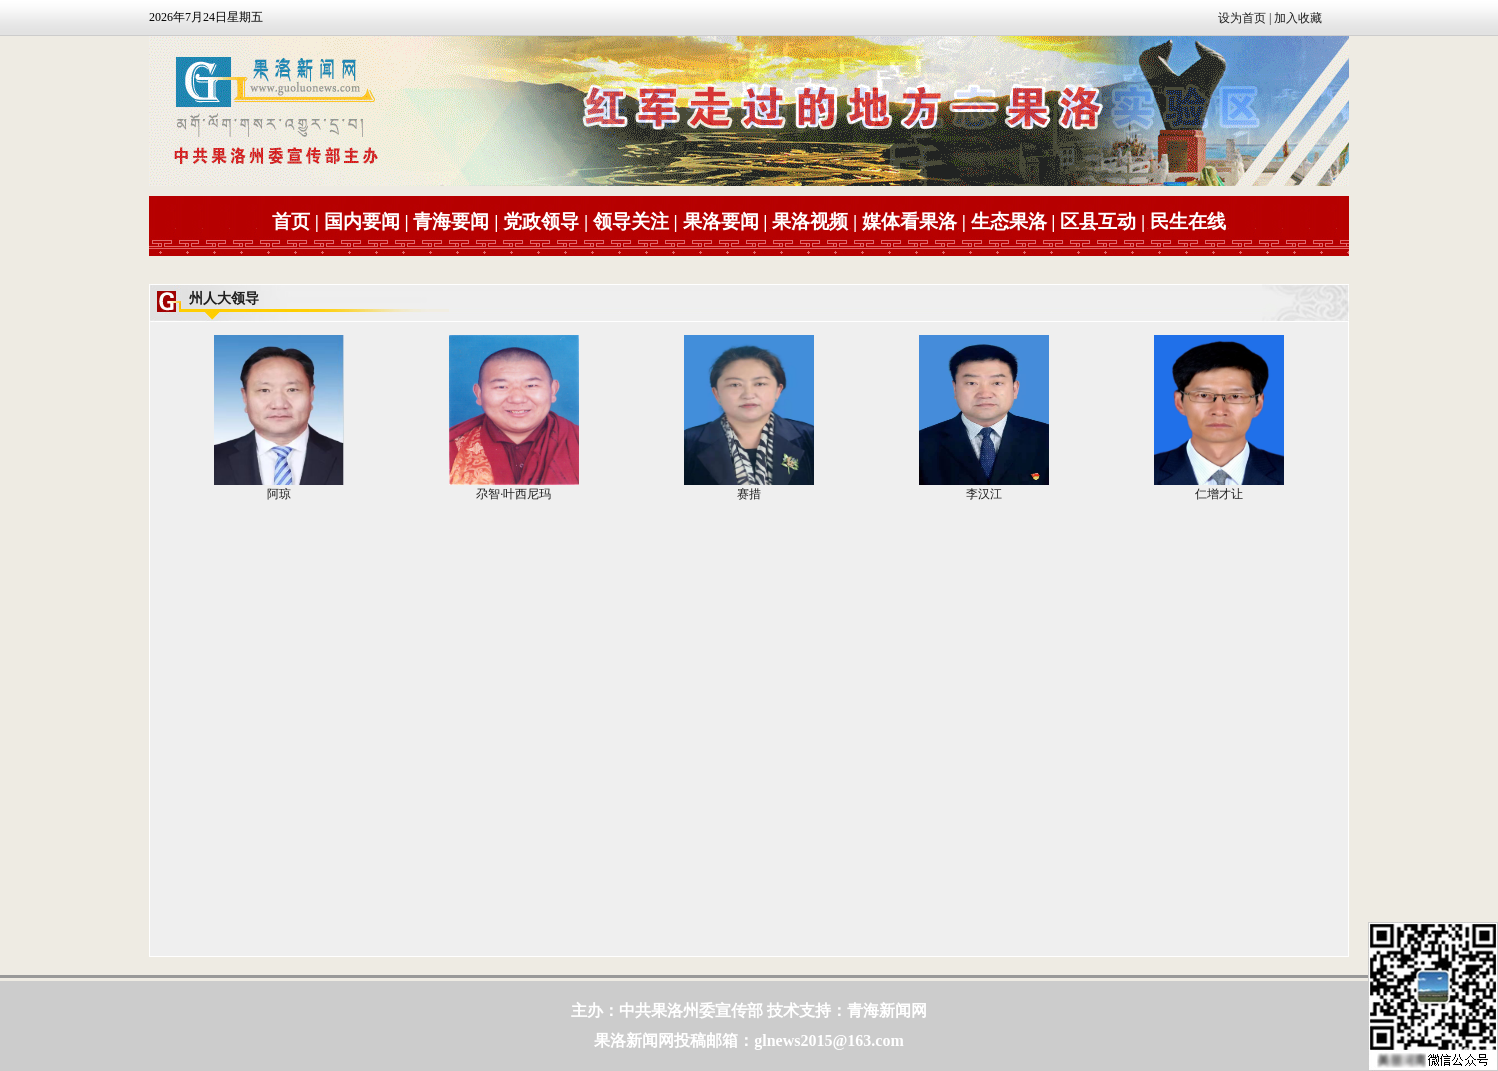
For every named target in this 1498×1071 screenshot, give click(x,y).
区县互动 (1098, 221)
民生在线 (1188, 221)
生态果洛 (1009, 221)
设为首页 (1242, 18)
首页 (291, 221)
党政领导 (541, 221)
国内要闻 (362, 221)
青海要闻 (451, 221)
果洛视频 (810, 221)
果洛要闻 (721, 221)
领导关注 (631, 221)
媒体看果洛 (909, 221)
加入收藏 (1298, 18)
